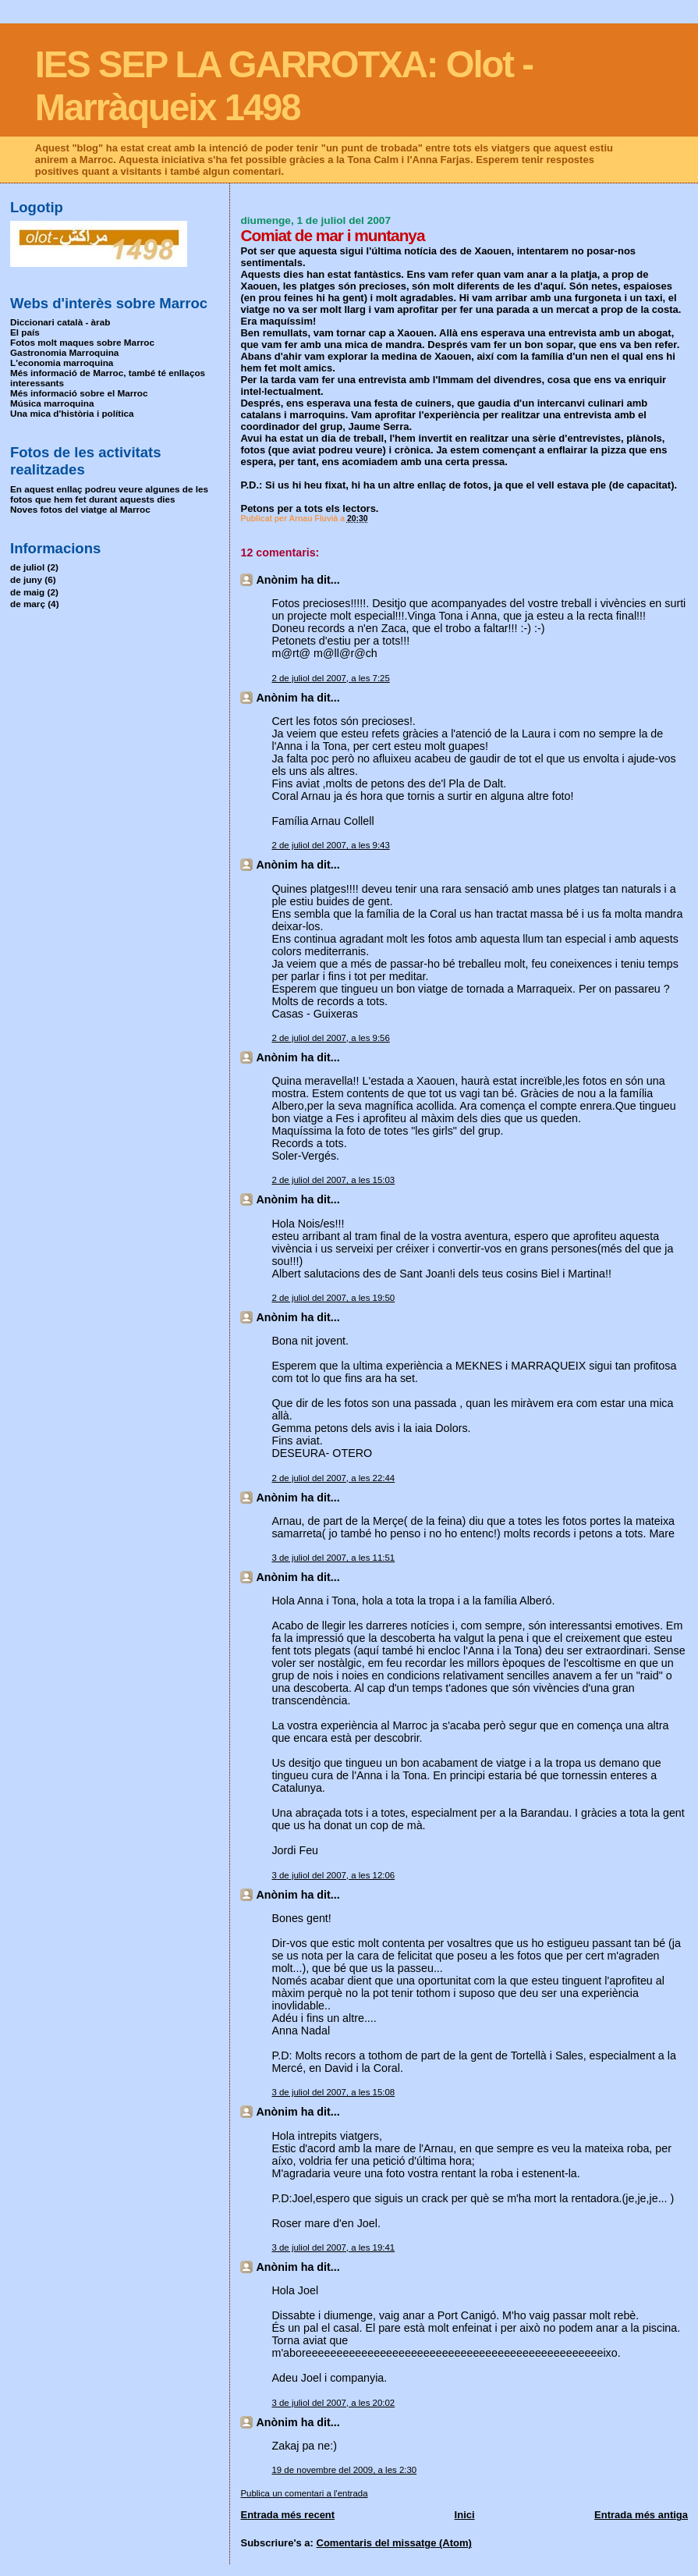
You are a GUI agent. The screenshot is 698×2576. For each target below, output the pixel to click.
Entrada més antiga (641, 2515)
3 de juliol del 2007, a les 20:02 (333, 2402)
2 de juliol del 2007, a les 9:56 (330, 1038)
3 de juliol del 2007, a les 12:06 (333, 1875)
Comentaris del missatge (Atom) (394, 2543)
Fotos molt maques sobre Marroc (82, 342)
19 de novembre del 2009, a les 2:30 (343, 2470)
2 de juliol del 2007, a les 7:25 (330, 678)
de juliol (27, 567)
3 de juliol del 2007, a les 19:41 (333, 2247)
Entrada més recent (287, 2515)
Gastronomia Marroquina (64, 352)
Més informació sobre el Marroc (79, 393)
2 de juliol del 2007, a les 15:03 (333, 1180)
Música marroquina (52, 403)
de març (27, 604)
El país (25, 332)
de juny (26, 579)
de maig (27, 592)
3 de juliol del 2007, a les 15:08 (333, 2092)
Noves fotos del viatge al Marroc (80, 509)
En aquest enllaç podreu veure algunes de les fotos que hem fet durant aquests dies (109, 494)
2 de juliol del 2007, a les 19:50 (333, 1297)
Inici (465, 2515)
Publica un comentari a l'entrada (303, 2493)
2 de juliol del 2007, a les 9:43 (330, 845)
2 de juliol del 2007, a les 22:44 (333, 1478)
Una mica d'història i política (71, 413)
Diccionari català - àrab (60, 322)
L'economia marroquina (61, 362)
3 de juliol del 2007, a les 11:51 (333, 1557)
